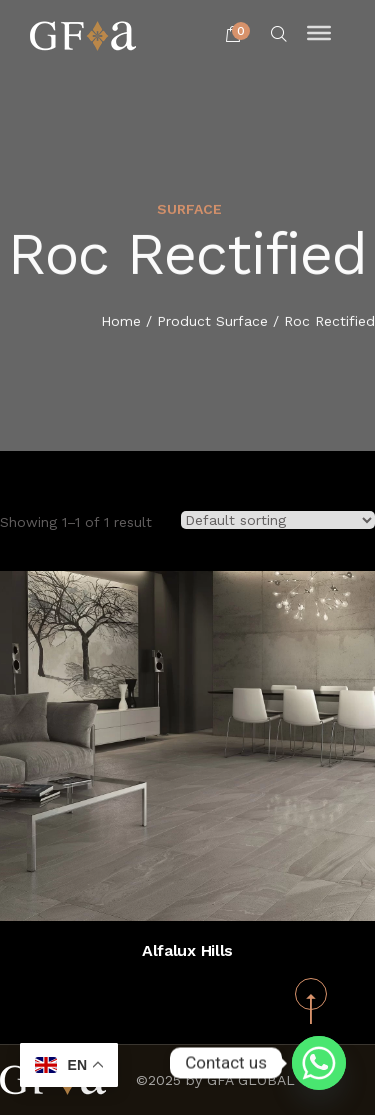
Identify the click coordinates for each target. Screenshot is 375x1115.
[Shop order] (278, 520)
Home (121, 322)
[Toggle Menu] (319, 33)
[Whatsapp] (319, 1063)
